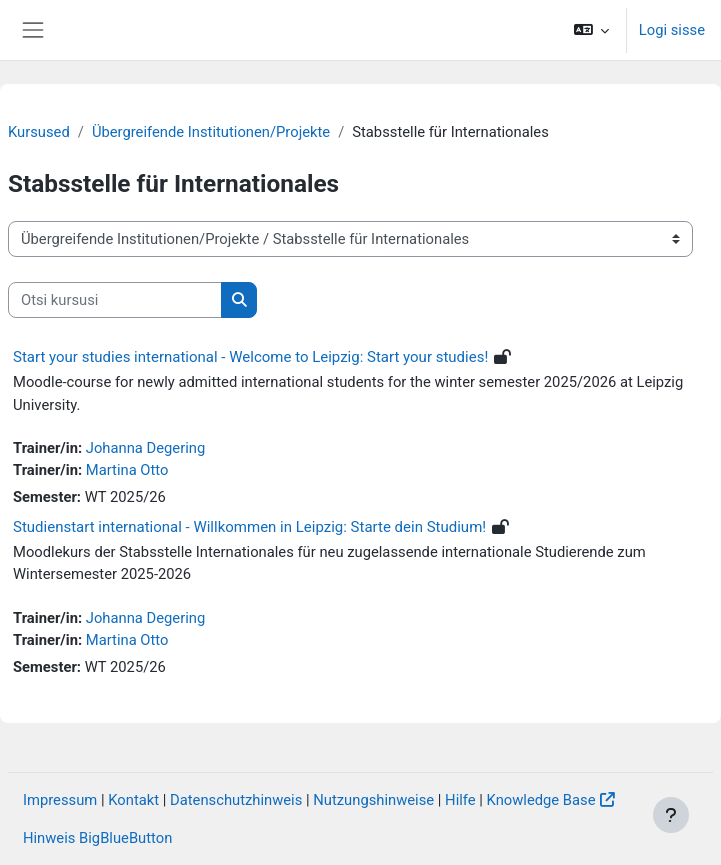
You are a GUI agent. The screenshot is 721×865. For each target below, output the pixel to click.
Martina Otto (127, 470)
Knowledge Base (541, 800)
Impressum (60, 800)
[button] (590, 30)
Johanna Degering (145, 448)
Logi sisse (672, 30)
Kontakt (133, 800)
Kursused (39, 132)
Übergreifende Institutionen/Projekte (211, 132)
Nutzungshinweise (373, 800)
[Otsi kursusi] (115, 300)
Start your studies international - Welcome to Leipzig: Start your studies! (250, 357)
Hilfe (460, 800)
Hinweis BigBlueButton (97, 838)
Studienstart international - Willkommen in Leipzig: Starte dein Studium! (249, 527)
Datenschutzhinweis (236, 800)
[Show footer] (671, 815)
